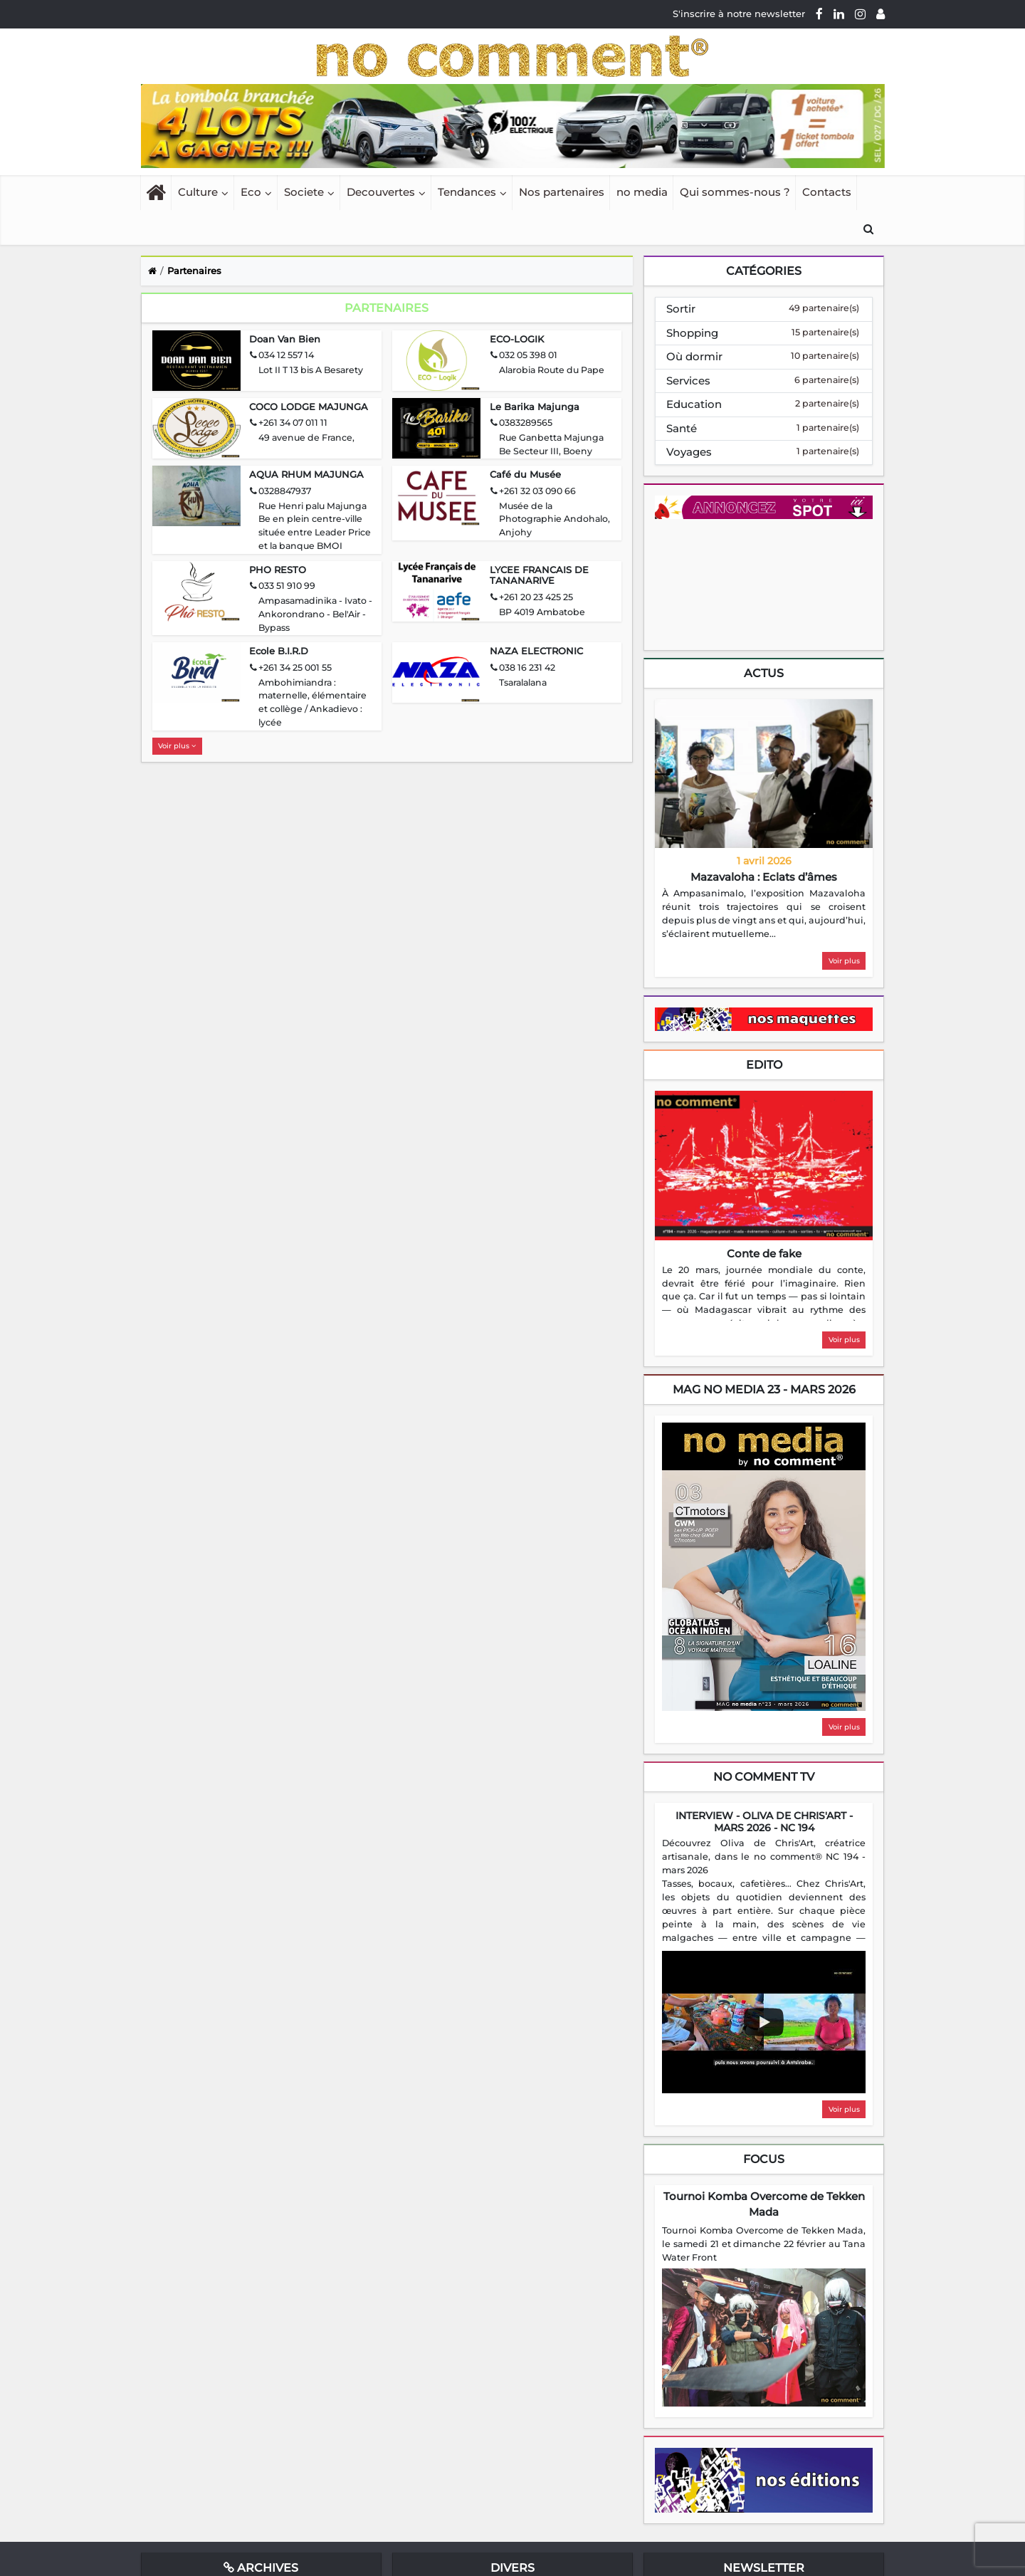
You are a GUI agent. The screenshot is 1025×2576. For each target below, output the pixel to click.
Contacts (826, 192)
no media (642, 192)
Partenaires (194, 270)
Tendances (467, 192)
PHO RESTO (277, 569)
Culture (198, 192)
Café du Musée (525, 474)
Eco (251, 192)
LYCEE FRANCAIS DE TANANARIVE (539, 575)
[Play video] (764, 2022)
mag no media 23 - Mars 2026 (764, 1389)
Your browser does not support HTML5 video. (761, 583)
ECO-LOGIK (517, 339)
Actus (764, 673)
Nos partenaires (561, 192)
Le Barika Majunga (534, 406)
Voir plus (177, 745)
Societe (304, 192)
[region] (764, 914)
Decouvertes (381, 192)
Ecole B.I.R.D (278, 650)
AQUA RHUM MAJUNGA (306, 474)
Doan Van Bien (284, 339)
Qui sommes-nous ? (735, 192)
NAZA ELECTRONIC (536, 650)
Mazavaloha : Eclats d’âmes (763, 877)
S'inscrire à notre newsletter (739, 13)
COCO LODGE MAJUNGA (308, 406)
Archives (261, 2568)
